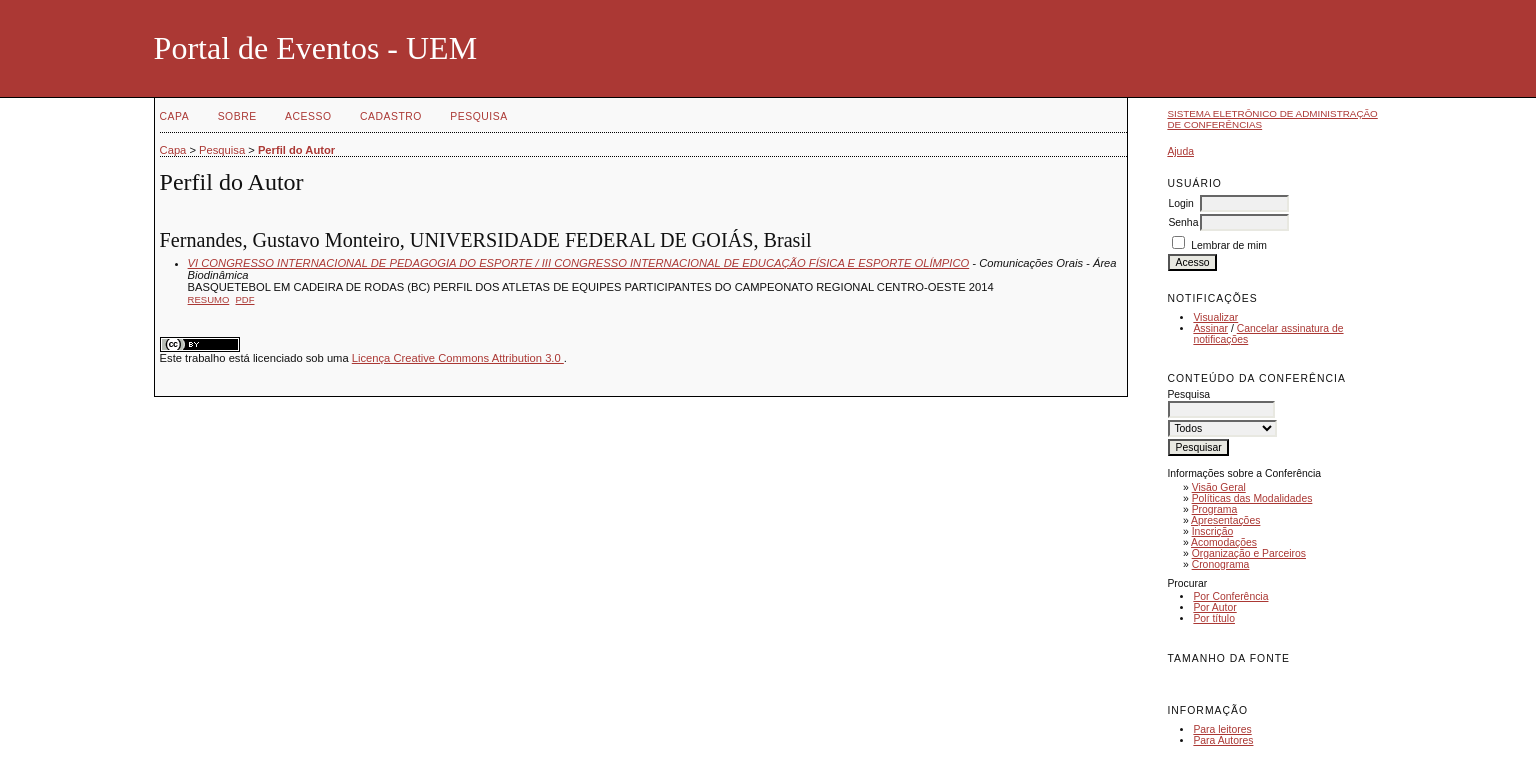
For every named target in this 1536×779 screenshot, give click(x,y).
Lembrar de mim (1229, 245)
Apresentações (1225, 520)
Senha (1183, 222)
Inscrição (1213, 531)
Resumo (209, 299)
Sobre (237, 116)
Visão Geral (1219, 487)
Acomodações (1224, 542)
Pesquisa (478, 116)
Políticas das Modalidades (1252, 498)
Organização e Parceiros (1249, 553)
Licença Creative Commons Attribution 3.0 (458, 358)
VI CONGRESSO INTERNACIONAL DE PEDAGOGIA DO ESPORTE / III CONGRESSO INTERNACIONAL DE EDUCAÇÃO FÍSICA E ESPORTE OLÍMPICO (579, 263)
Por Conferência (1230, 596)
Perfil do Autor (296, 150)
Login (1180, 203)
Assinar (1210, 328)
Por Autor (1214, 607)
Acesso (308, 116)
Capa (175, 116)
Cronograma (1221, 564)
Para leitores (1222, 729)
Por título (1214, 618)
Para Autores (1223, 740)
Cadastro (391, 116)
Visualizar (1215, 317)
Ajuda (1180, 151)
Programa (1215, 509)
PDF (245, 299)
